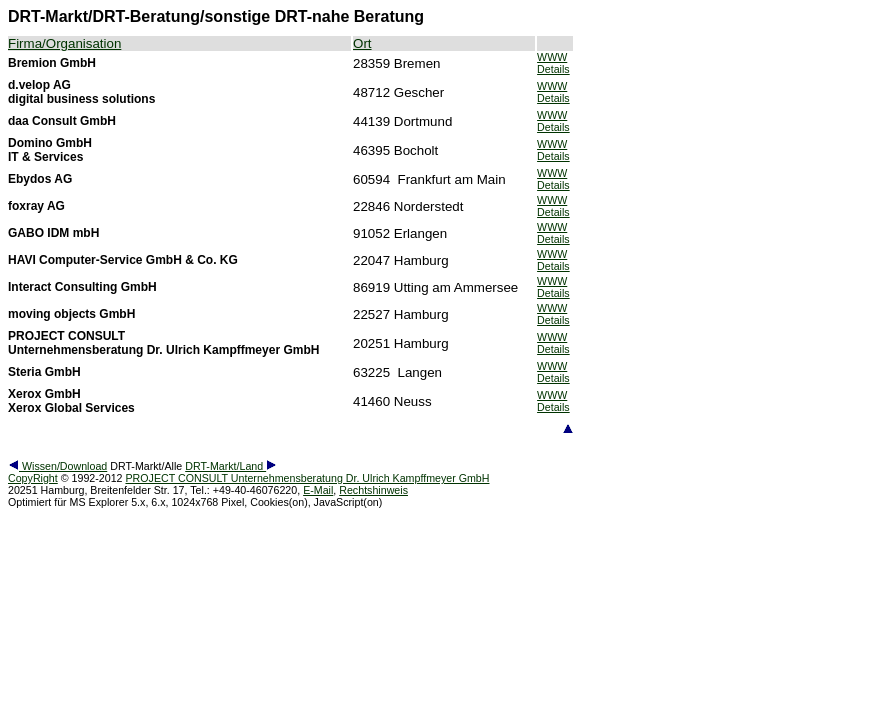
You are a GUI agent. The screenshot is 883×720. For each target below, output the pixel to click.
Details (553, 69)
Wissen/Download (57, 466)
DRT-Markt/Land (231, 466)
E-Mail (318, 490)
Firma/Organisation (64, 43)
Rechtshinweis (373, 490)
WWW (552, 57)
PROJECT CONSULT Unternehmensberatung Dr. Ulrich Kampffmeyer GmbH (307, 478)
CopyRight (33, 478)
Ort (362, 43)
